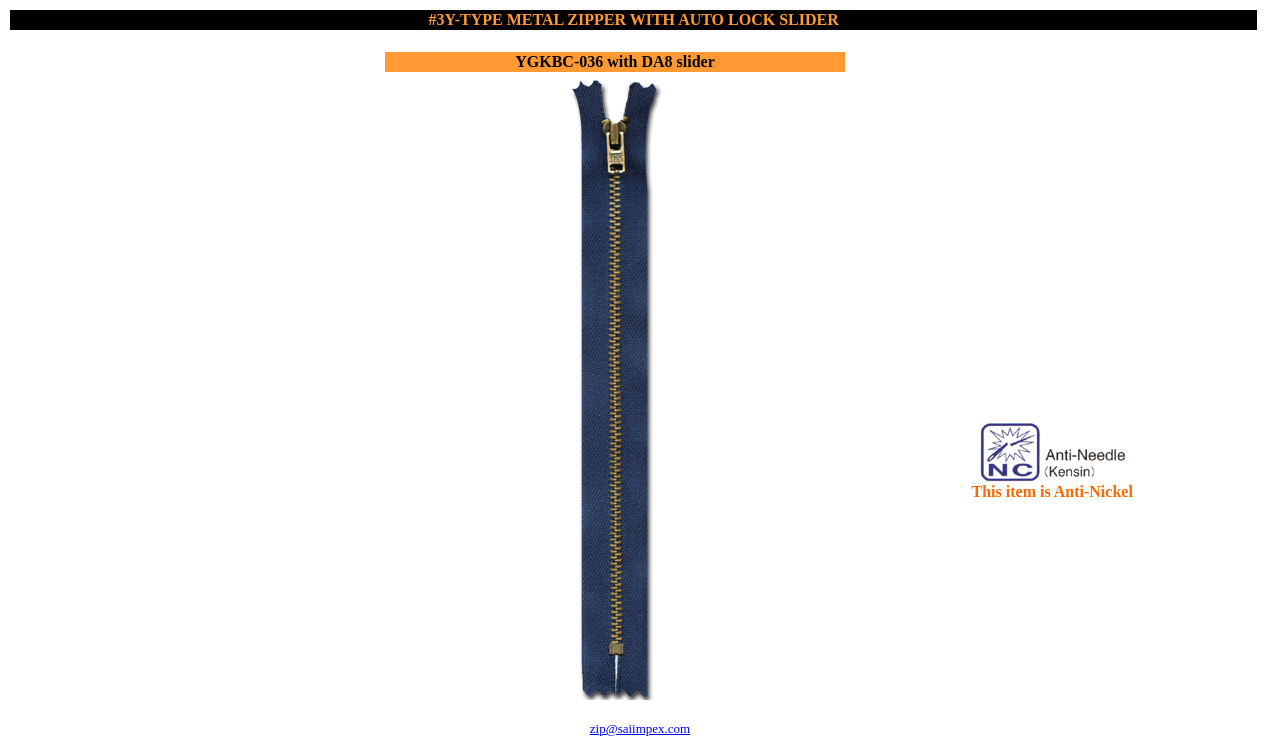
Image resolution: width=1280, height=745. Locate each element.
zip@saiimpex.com (640, 728)
